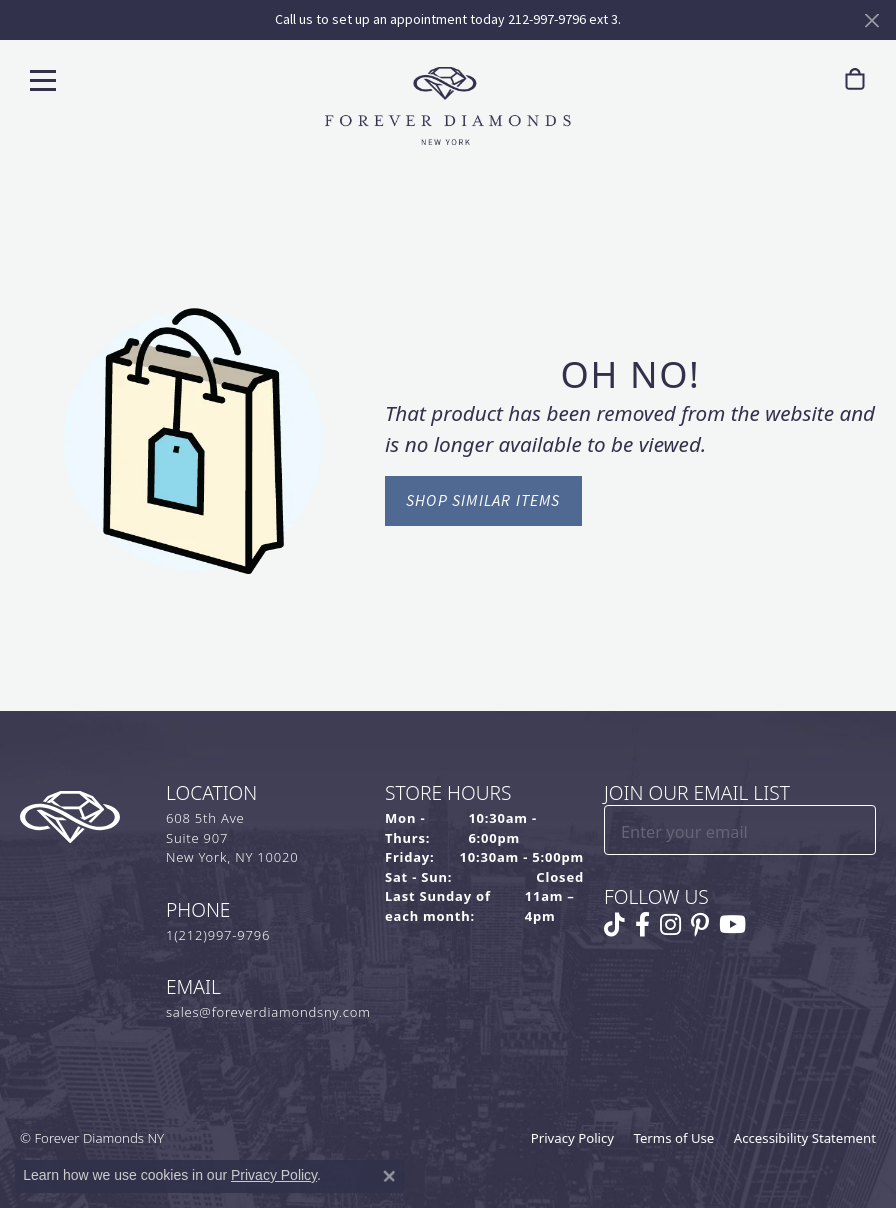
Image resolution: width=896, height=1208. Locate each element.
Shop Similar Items (483, 500)
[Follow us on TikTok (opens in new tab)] (614, 925)
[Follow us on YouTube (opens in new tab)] (732, 925)
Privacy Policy (572, 1138)
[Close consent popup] (389, 1176)
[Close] (871, 20)
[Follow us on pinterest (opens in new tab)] (700, 925)
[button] (809, 80)
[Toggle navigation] (43, 79)
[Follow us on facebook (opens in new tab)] (642, 925)
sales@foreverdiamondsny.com (268, 1012)
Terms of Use (674, 1138)
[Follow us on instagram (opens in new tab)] (670, 925)
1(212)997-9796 (218, 935)
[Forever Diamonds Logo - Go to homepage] (448, 106)
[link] (769, 80)
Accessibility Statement (805, 1138)
